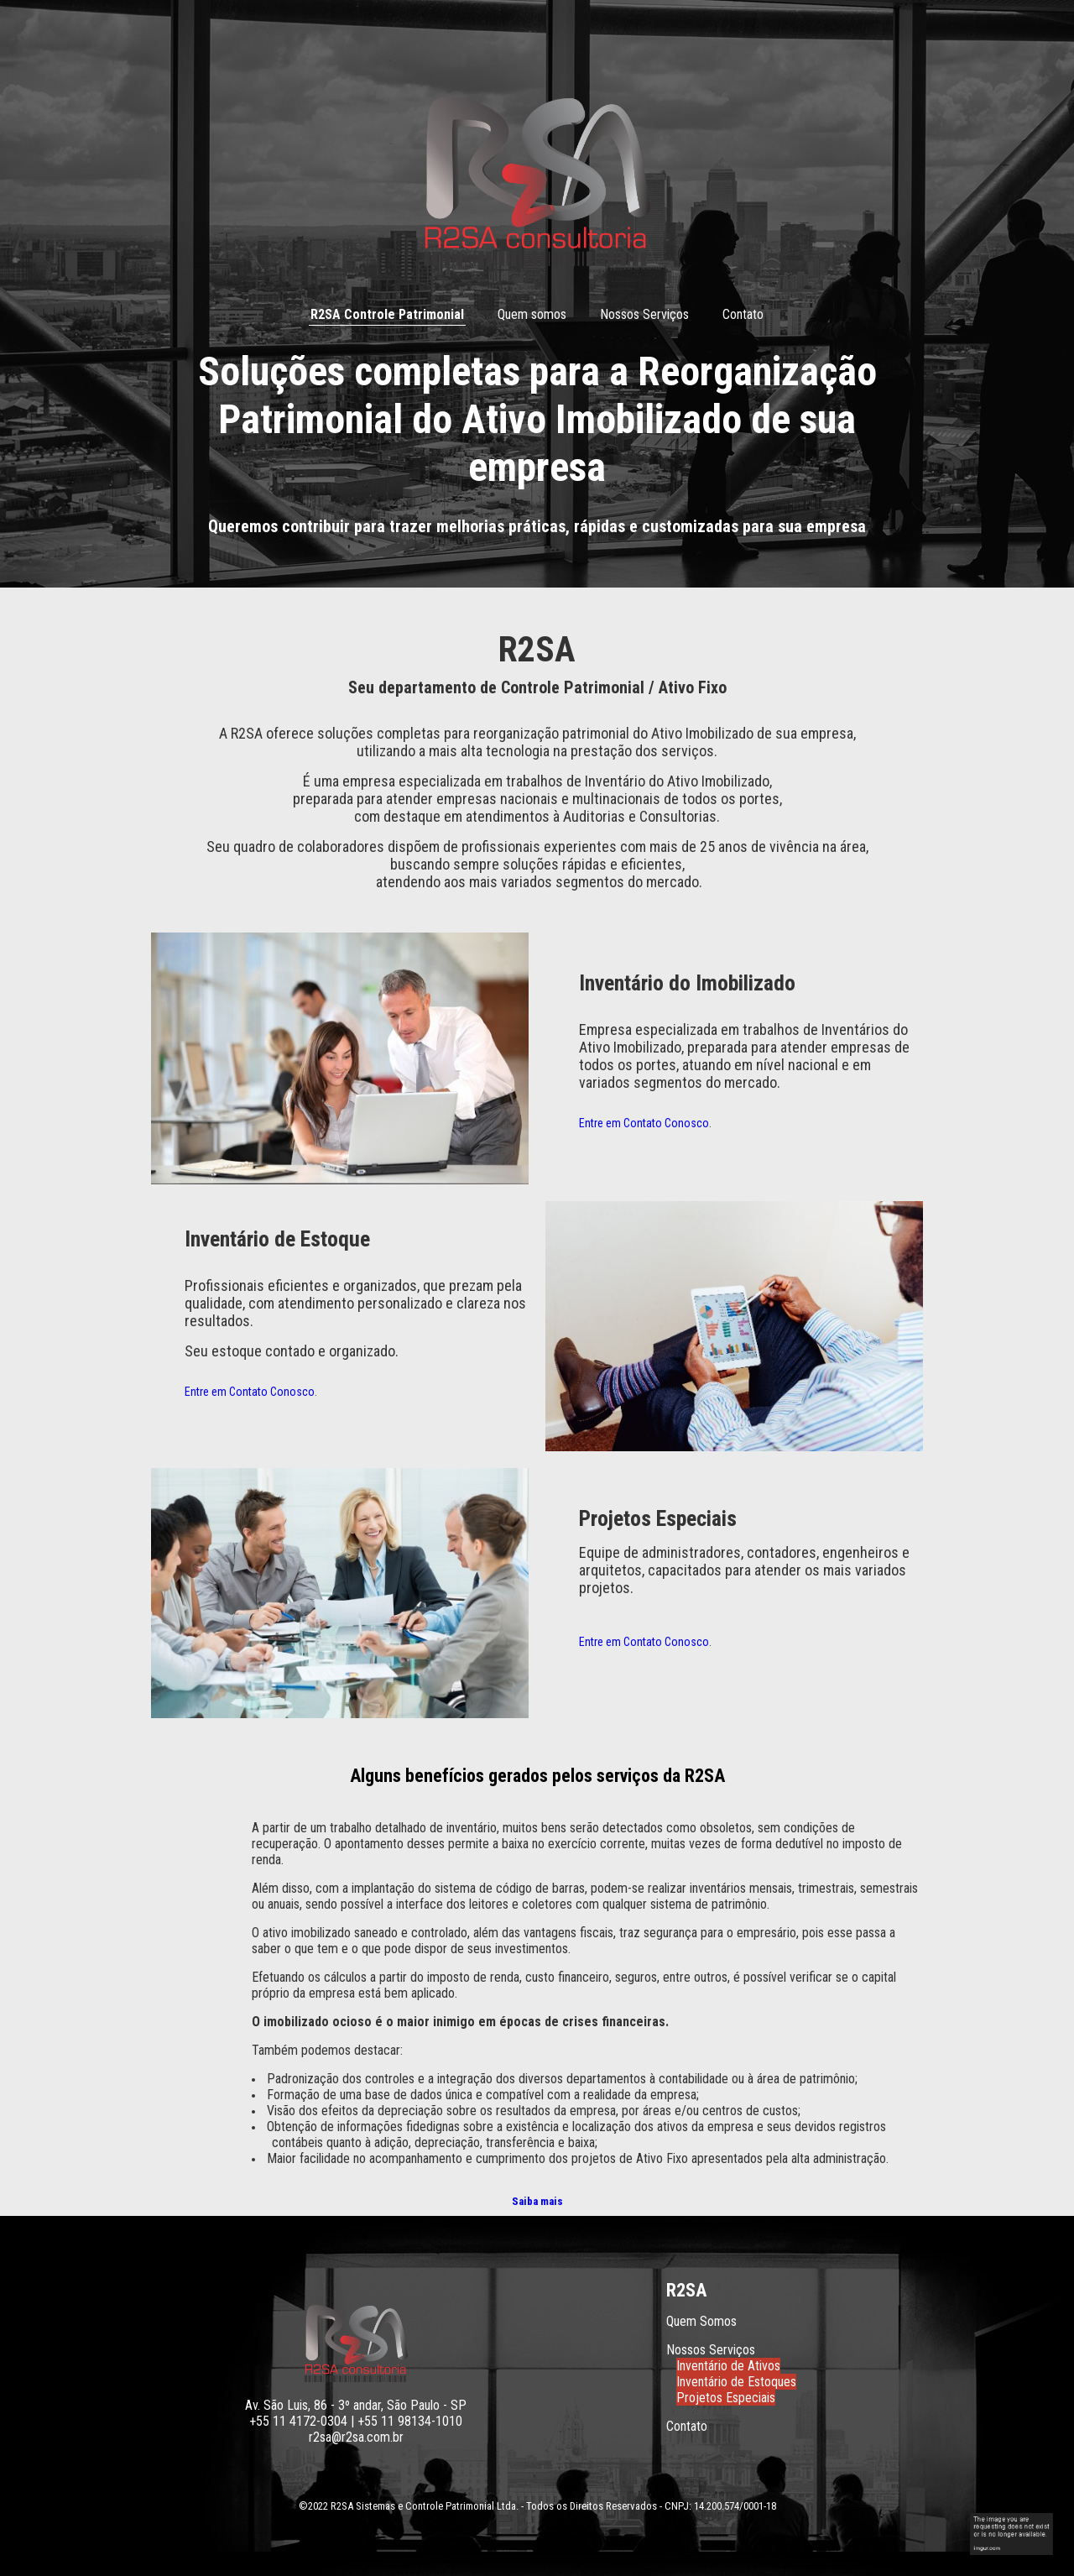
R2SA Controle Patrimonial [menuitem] (387, 314)
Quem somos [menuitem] (532, 314)
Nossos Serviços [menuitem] (644, 314)
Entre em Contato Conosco (644, 1123)
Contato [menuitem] (743, 314)
